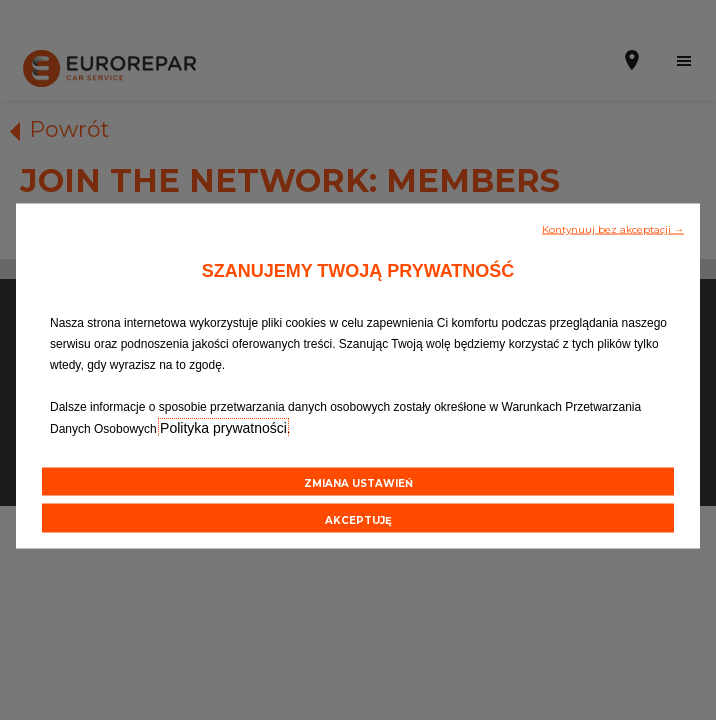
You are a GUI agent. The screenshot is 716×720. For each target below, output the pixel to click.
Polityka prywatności (223, 428)
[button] (613, 228)
